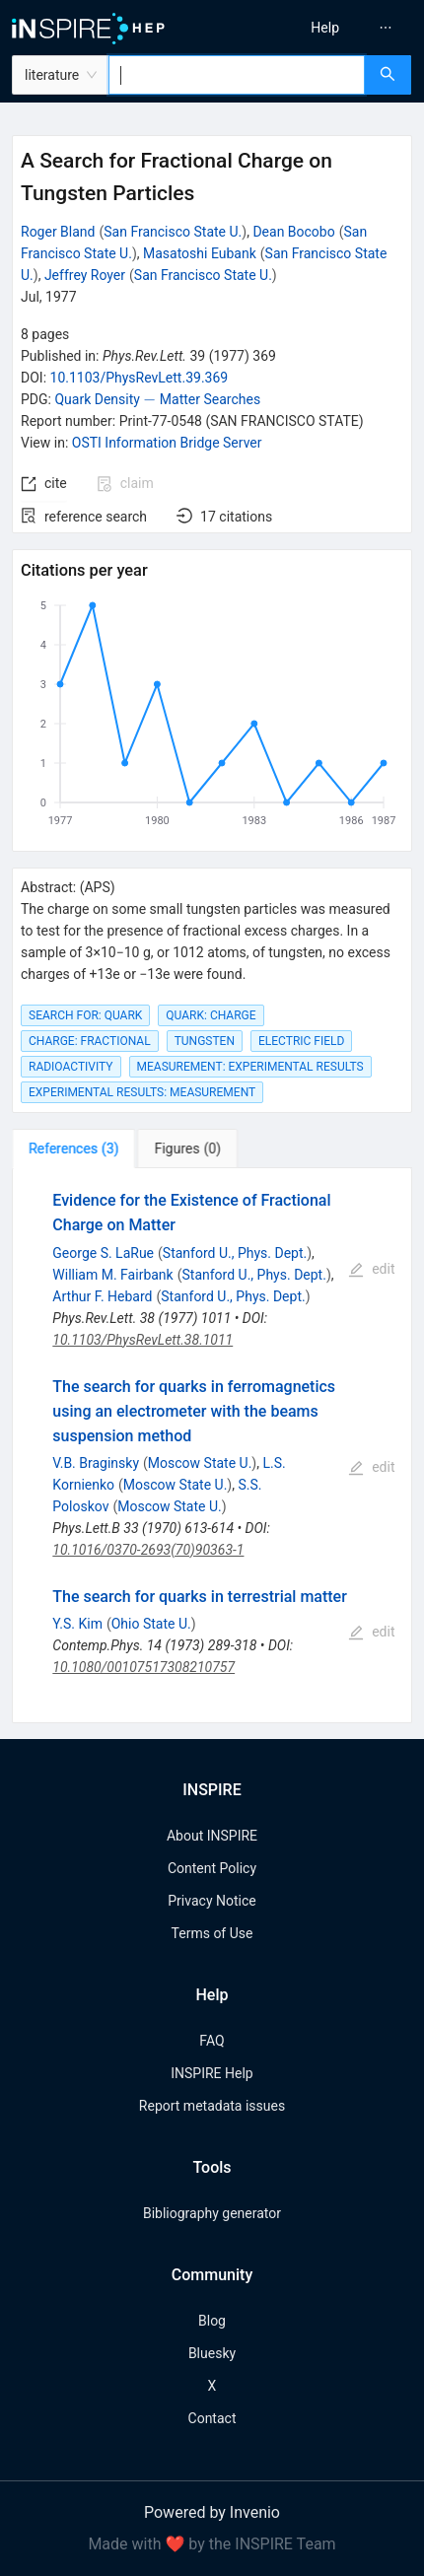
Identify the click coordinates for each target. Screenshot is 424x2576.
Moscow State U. (200, 1463)
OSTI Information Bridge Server (167, 443)
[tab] (73, 1148)
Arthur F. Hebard (102, 1296)
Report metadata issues (212, 2106)
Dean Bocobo (293, 232)
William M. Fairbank (112, 1275)
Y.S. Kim (77, 1624)
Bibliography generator (212, 2213)
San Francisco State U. (173, 232)
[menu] (322, 27)
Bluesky (212, 2353)
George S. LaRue (103, 1253)
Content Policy (212, 1868)
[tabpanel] (212, 1445)
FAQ (211, 2041)
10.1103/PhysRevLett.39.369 (139, 377)
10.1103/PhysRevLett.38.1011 (142, 1340)
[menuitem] (325, 27)
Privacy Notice (211, 1901)
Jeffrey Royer (84, 275)
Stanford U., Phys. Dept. (235, 1253)
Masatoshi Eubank (199, 253)
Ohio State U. (151, 1624)
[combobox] (236, 75)
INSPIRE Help (211, 2073)
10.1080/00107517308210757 (143, 1667)
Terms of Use (212, 1933)
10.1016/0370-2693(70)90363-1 (148, 1550)
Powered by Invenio (212, 2512)
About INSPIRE (212, 1836)
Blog (212, 2321)
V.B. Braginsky (95, 1463)
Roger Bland (58, 232)
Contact (212, 2418)
